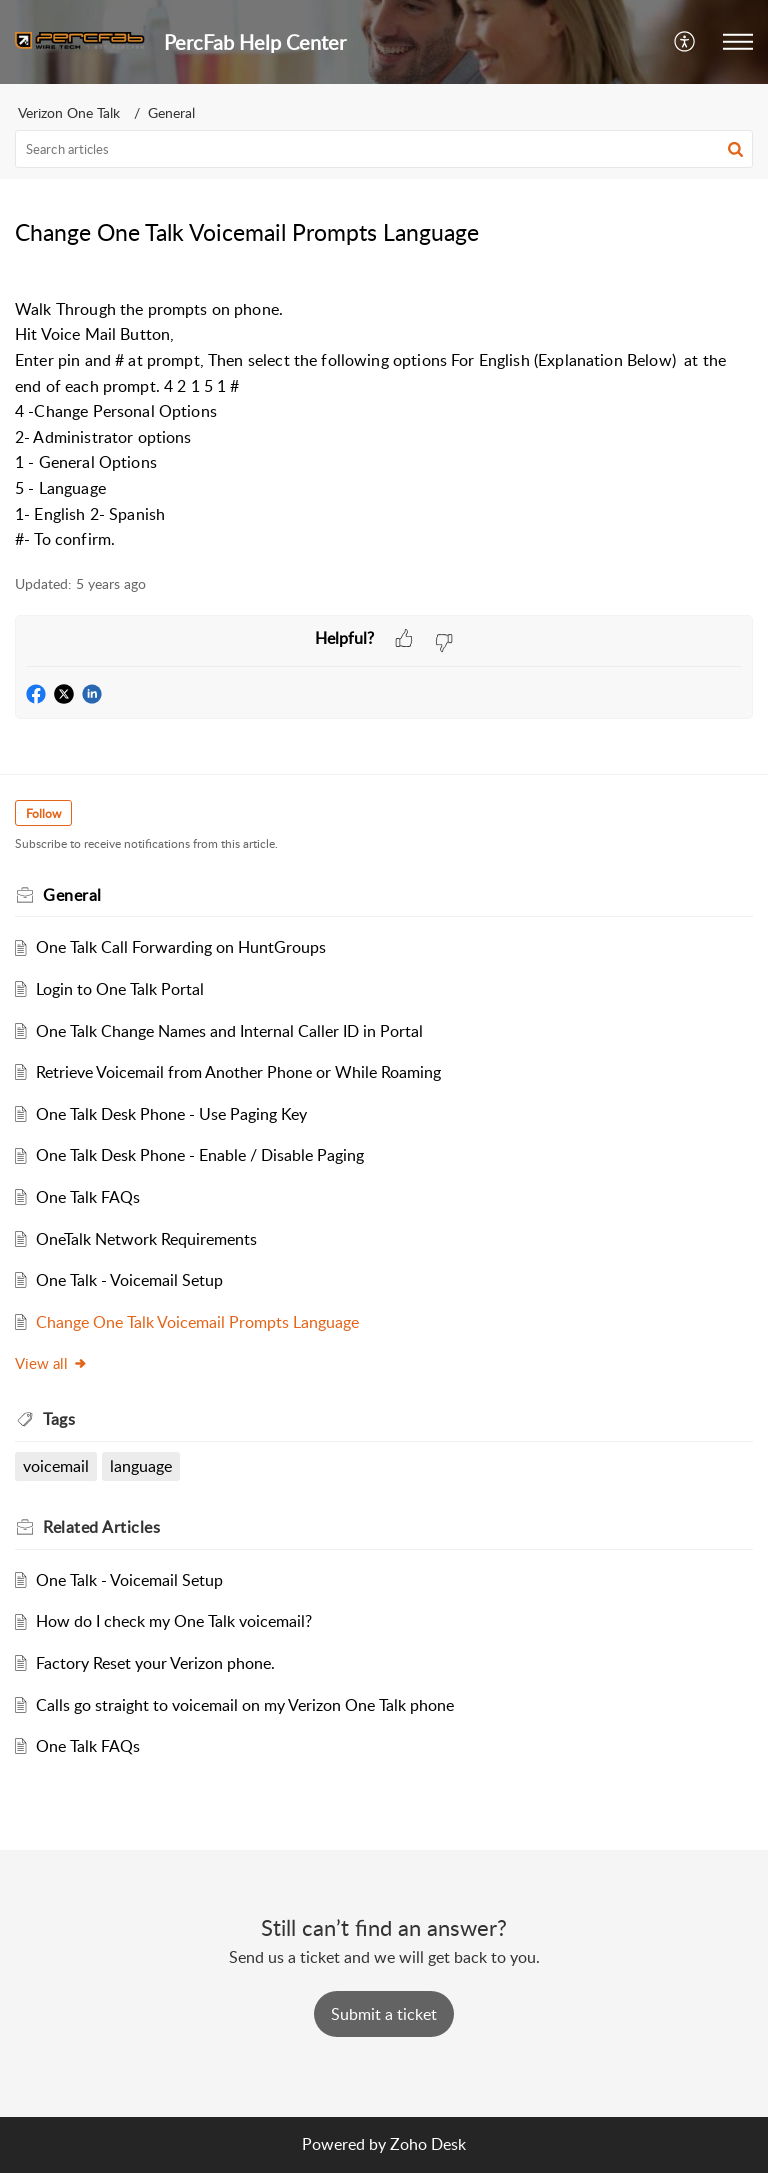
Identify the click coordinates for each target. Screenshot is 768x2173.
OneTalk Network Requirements (146, 1239)
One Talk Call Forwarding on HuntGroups (181, 947)
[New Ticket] (384, 2014)
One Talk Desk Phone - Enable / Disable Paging (200, 1155)
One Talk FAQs (88, 1197)
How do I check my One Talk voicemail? (174, 1621)
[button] (685, 42)
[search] (384, 149)
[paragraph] (384, 412)
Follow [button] (43, 813)
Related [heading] (101, 1527)
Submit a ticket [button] (384, 2014)
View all (51, 1363)
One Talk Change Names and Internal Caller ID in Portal (229, 1031)
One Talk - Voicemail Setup (129, 1280)
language (141, 1466)
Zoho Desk (428, 2144)
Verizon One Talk (69, 112)
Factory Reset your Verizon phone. (155, 1663)
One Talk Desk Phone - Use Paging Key (171, 1114)
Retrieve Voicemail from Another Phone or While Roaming (238, 1072)
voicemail (56, 1466)
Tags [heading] (59, 1419)
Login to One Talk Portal (120, 989)
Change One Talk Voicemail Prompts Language (197, 1322)
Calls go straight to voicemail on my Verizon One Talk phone (245, 1705)
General (171, 112)
